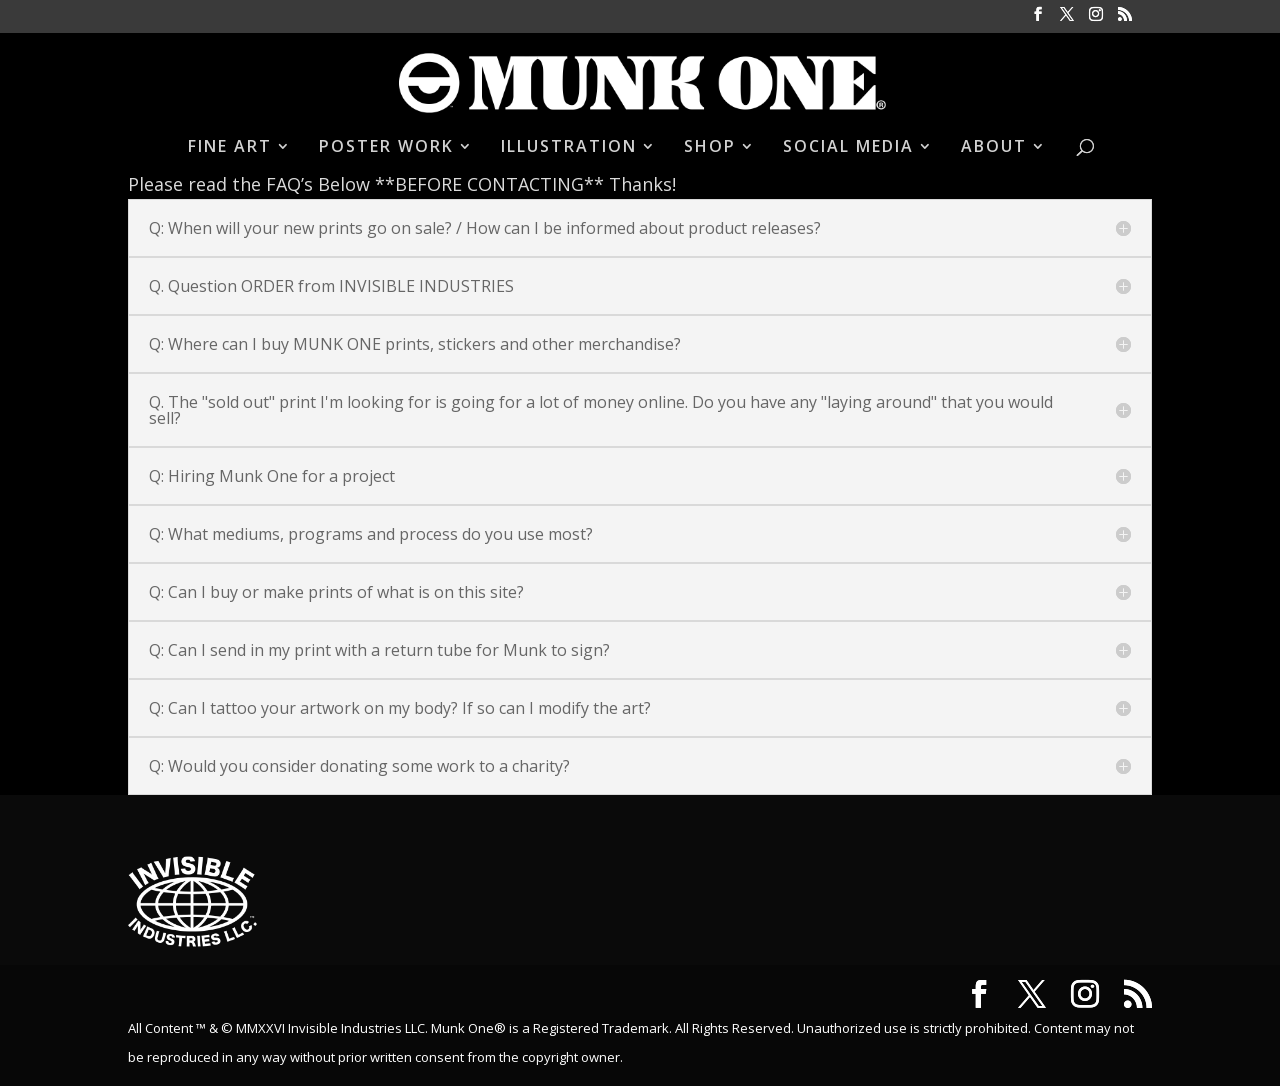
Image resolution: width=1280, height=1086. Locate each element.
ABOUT (994, 148)
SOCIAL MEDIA (848, 148)
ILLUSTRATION (569, 148)
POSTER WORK (386, 148)
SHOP (710, 148)
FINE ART (230, 148)
